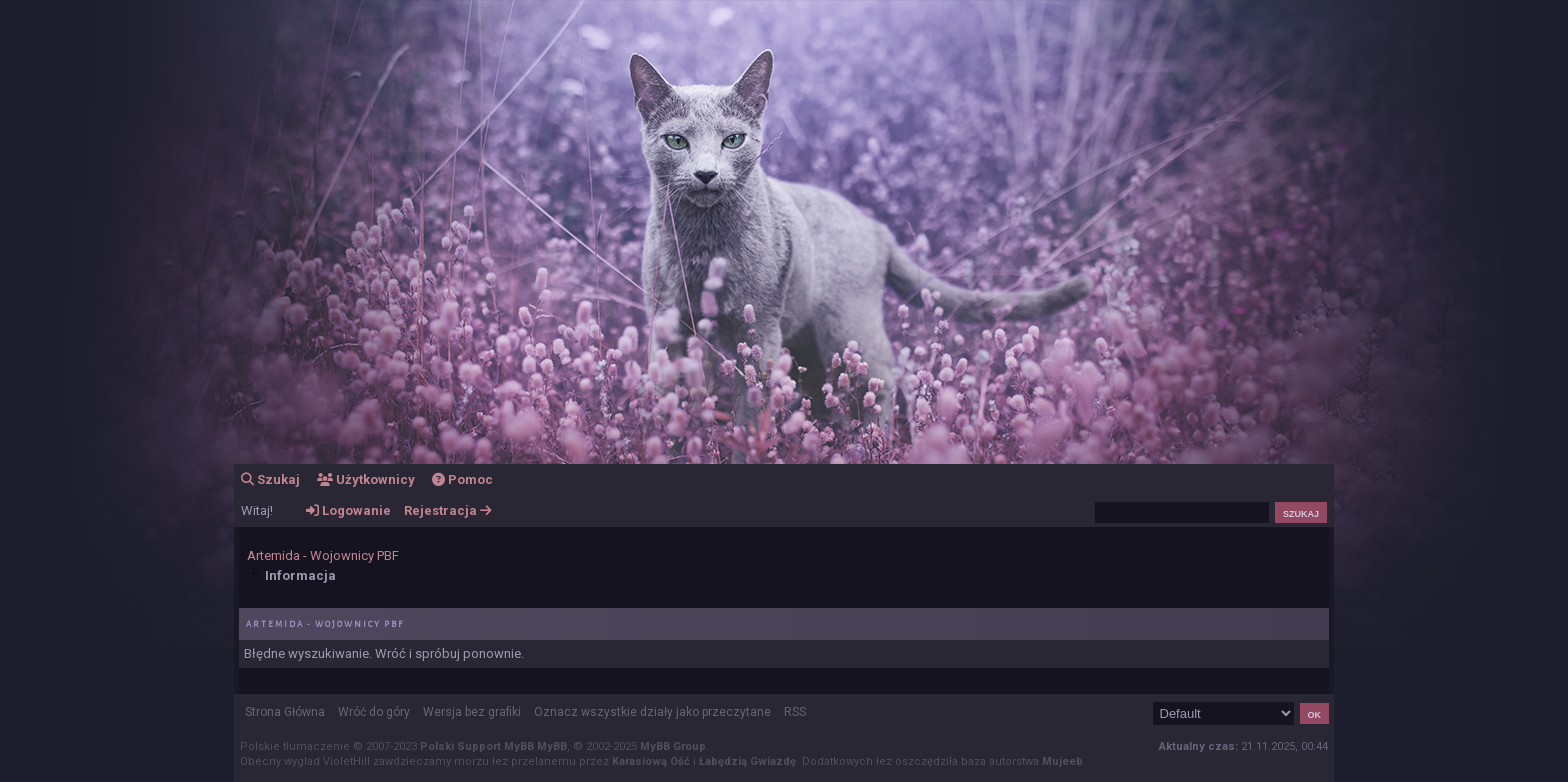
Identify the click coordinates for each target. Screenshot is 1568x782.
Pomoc (462, 479)
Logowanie (348, 510)
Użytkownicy (366, 479)
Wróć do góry (374, 712)
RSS (795, 712)
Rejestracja (447, 510)
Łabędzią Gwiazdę (747, 761)
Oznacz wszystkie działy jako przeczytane (652, 712)
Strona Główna (285, 712)
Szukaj (270, 479)
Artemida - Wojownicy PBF (323, 555)
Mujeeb (1062, 761)
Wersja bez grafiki (472, 712)
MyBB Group (673, 746)
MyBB (552, 746)
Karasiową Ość (651, 761)
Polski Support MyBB (477, 746)
